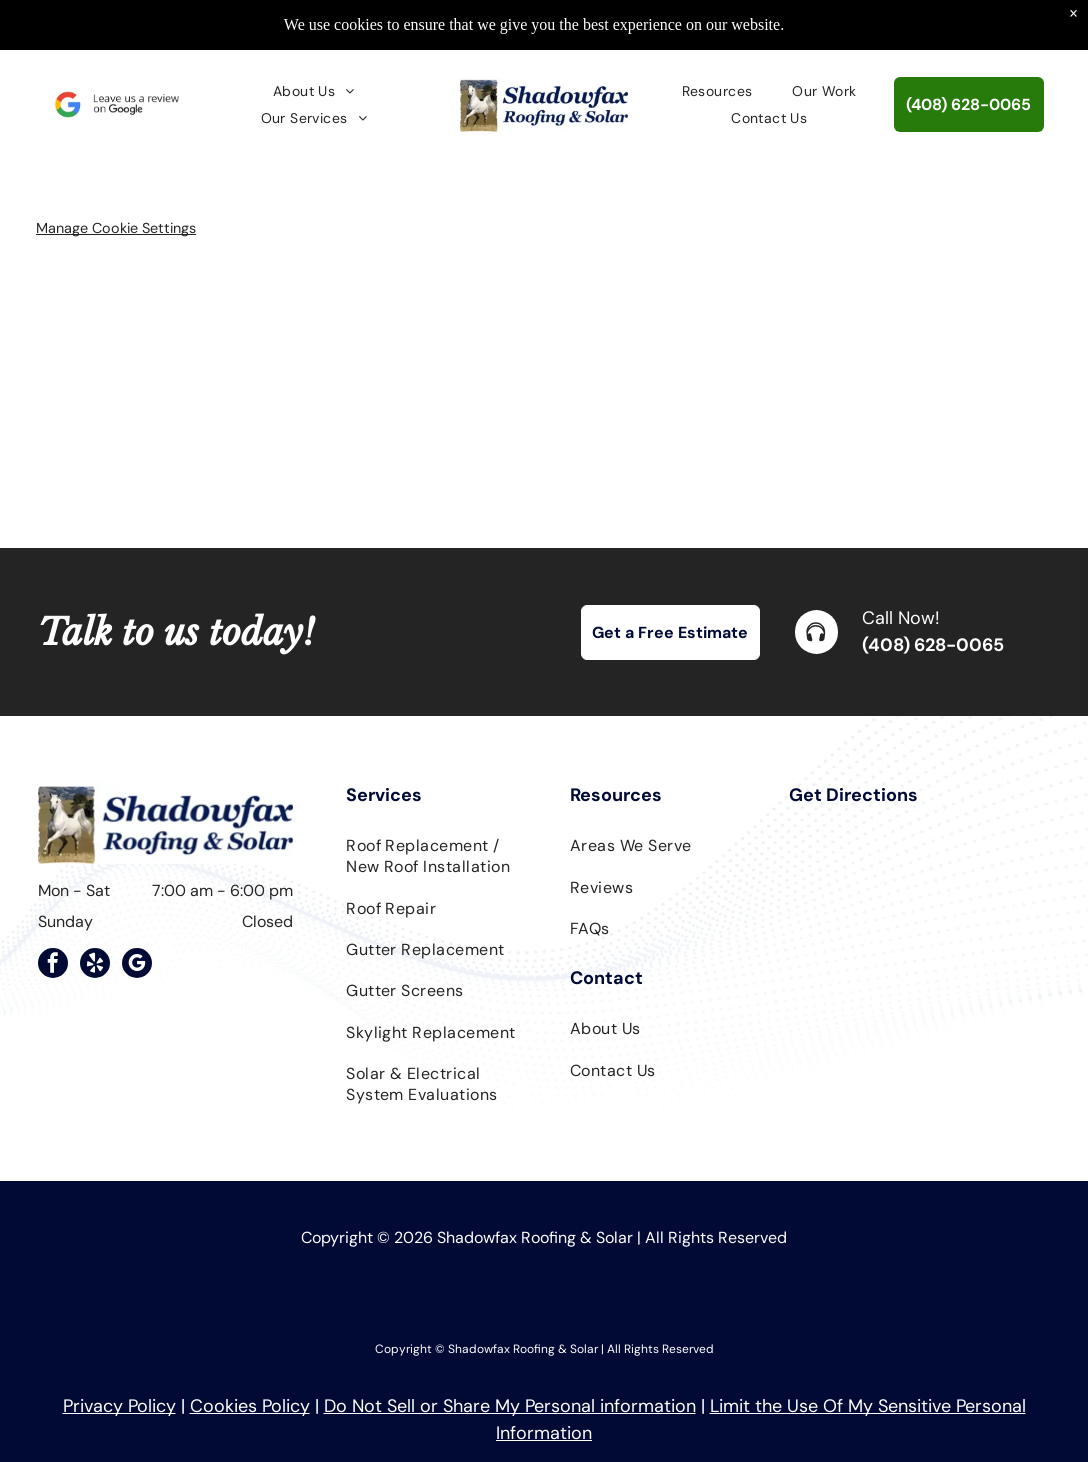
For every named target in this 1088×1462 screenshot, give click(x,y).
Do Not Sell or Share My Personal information (510, 1406)
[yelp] (95, 965)
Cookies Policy (250, 1406)
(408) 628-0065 (933, 645)
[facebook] (53, 965)
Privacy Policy (119, 1406)
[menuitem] (314, 91)
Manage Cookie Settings (116, 228)
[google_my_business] (137, 965)
